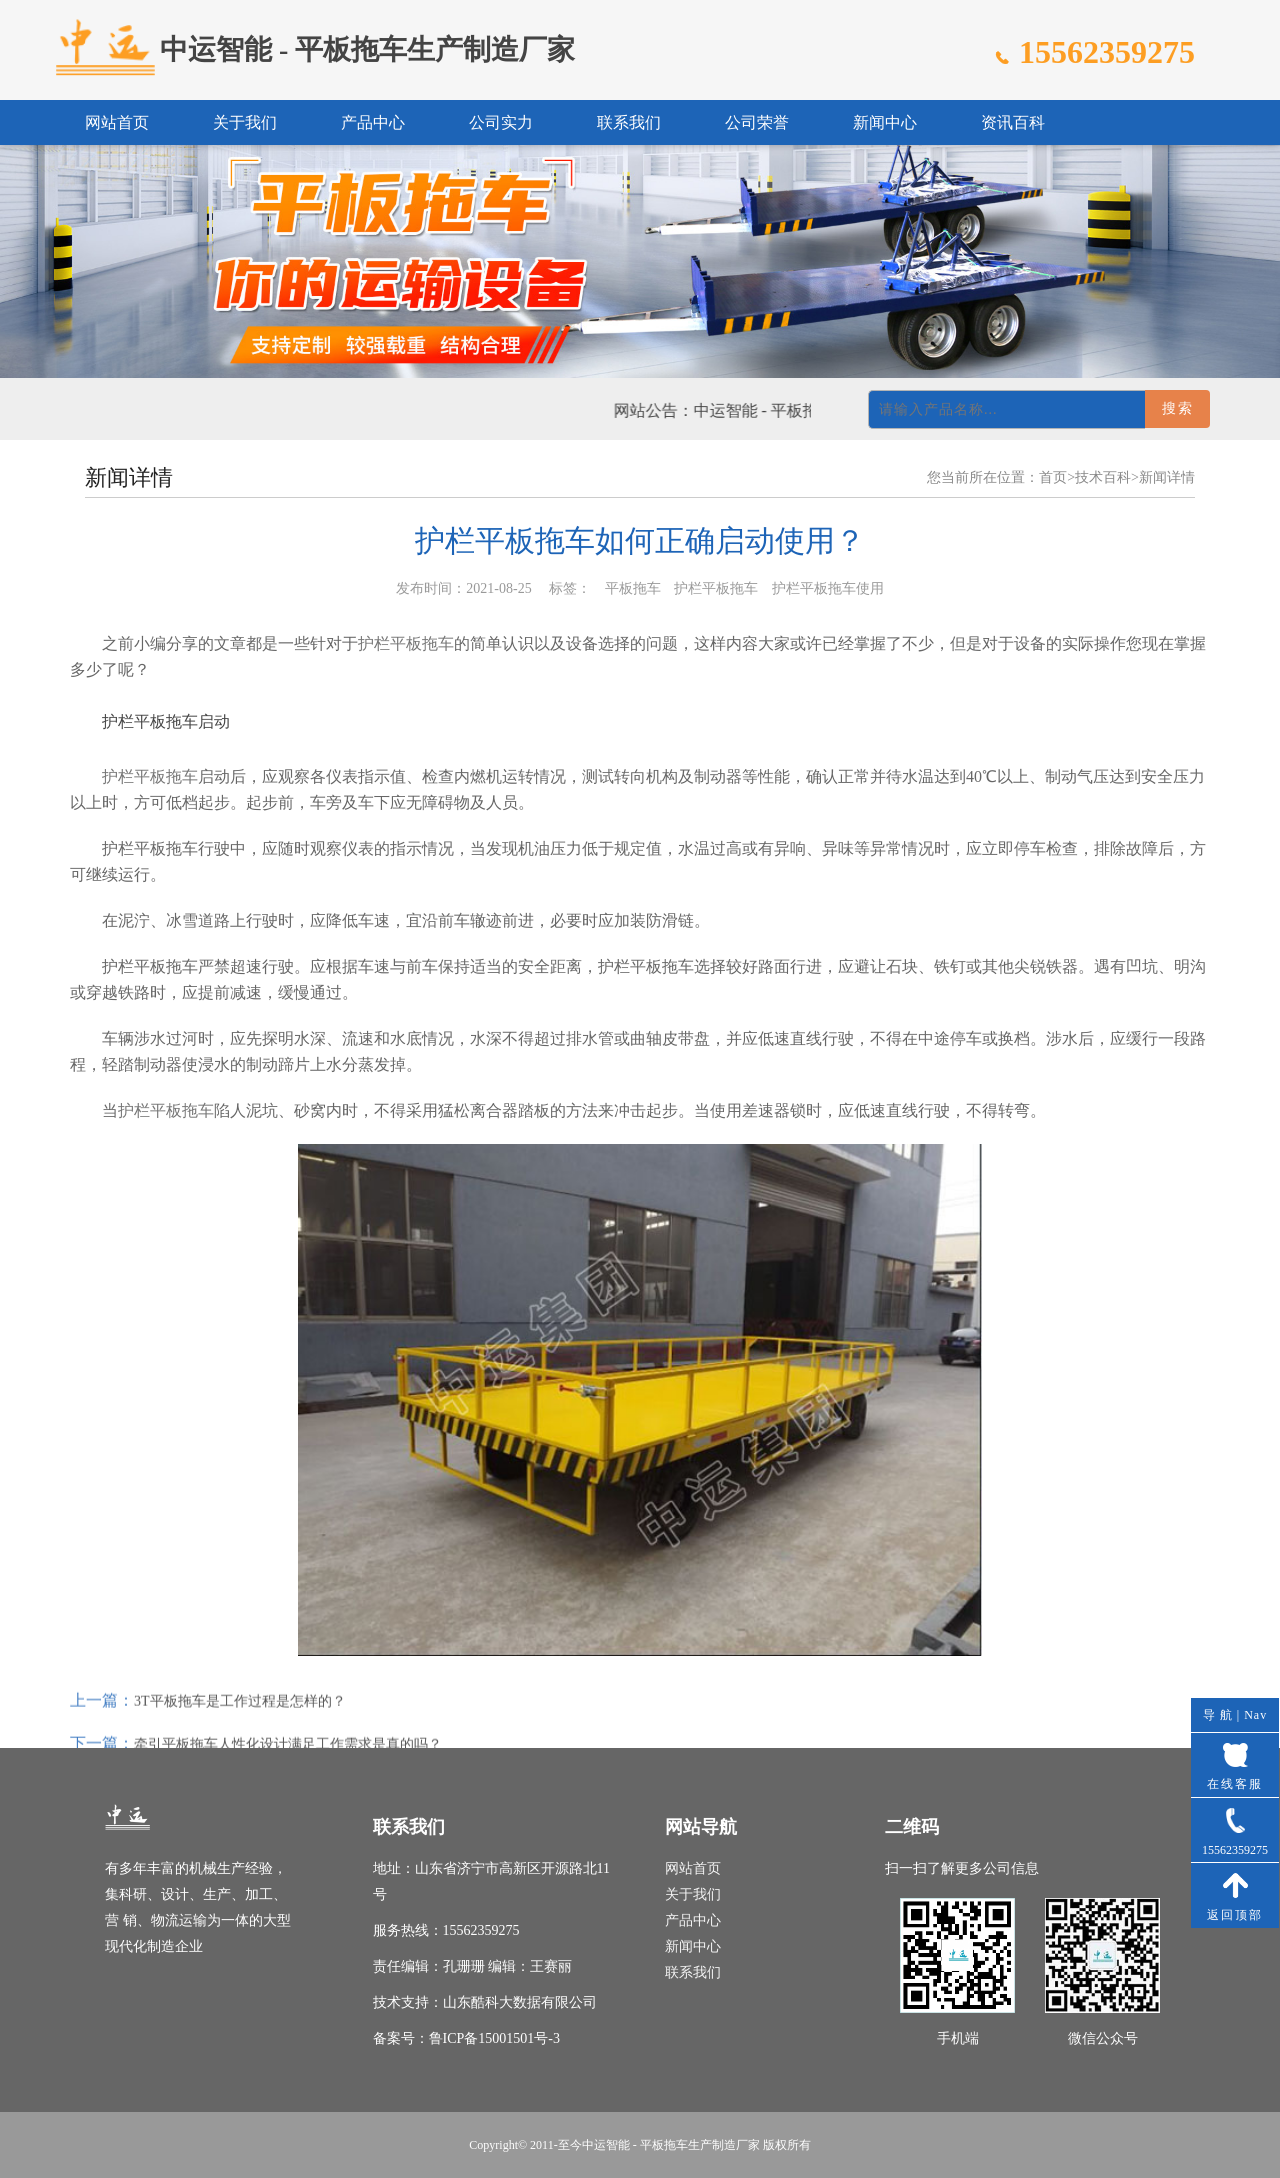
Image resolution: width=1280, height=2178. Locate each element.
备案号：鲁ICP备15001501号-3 (466, 2038)
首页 (1053, 477)
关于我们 (245, 122)
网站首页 (117, 122)
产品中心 (373, 122)
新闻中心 (885, 122)
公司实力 (501, 122)
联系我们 (629, 122)
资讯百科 (1013, 122)
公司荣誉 (757, 122)
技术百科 (1103, 477)
